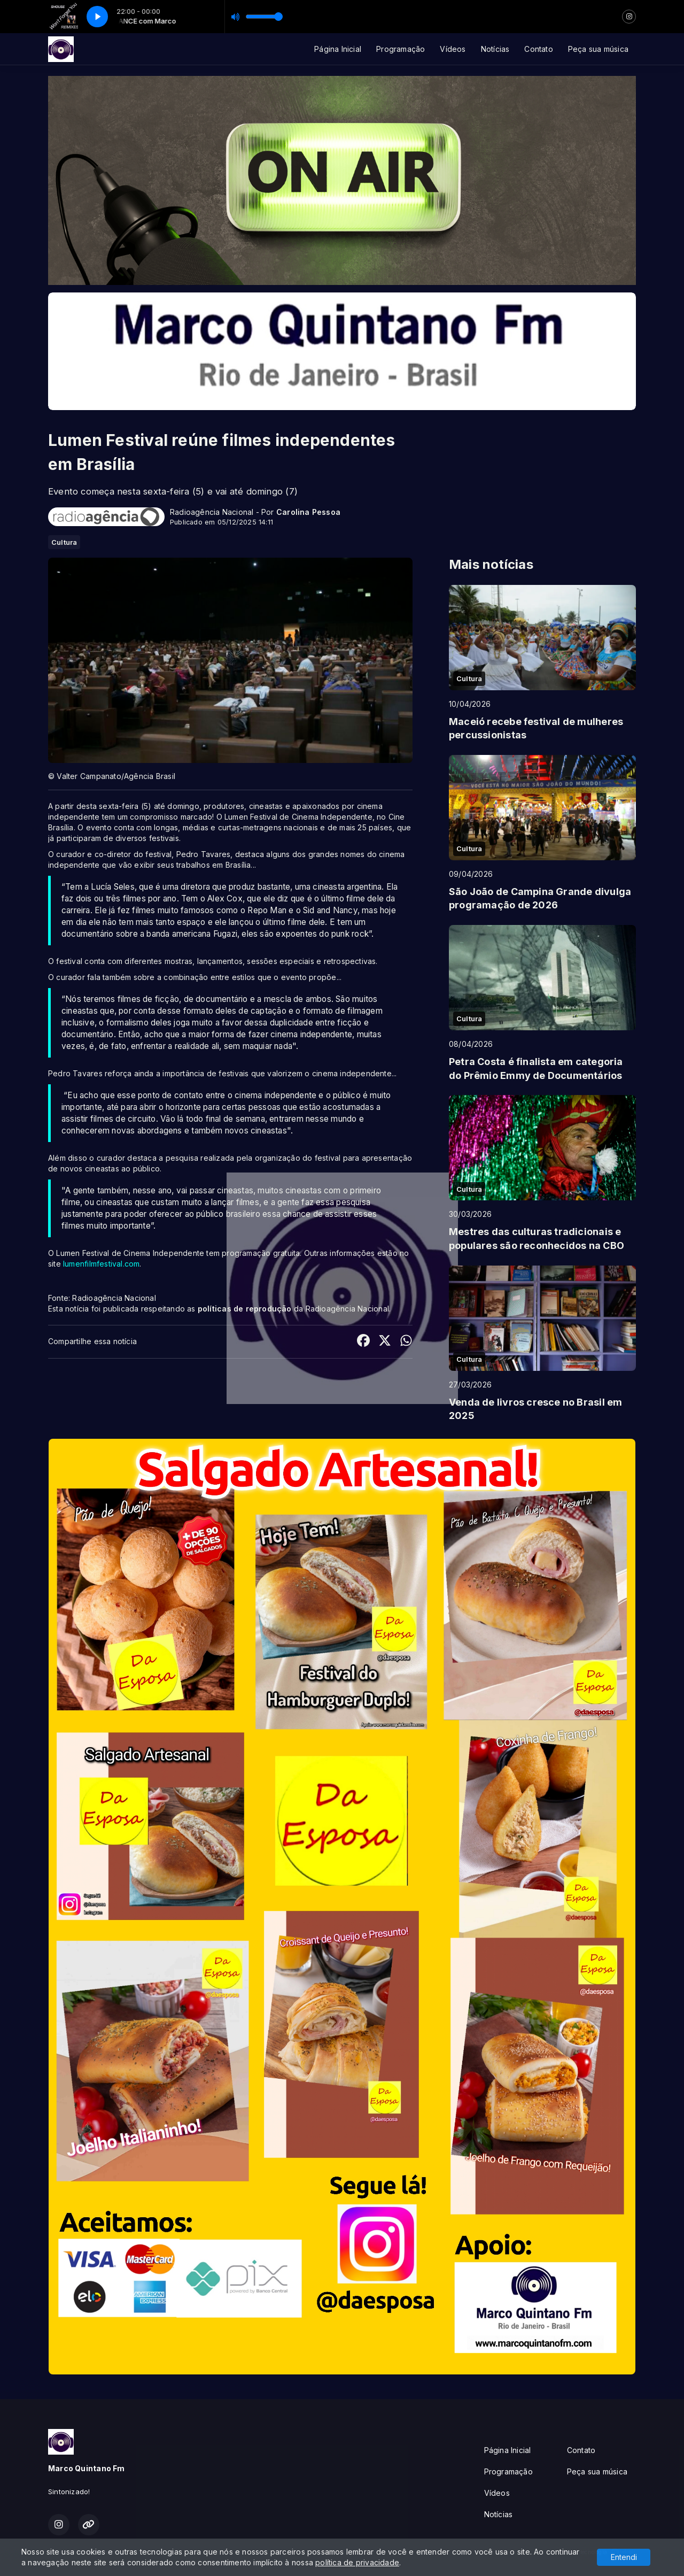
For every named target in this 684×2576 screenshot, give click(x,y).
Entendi (624, 2557)
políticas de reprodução (245, 1308)
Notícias (495, 48)
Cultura (64, 542)
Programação (400, 48)
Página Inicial (337, 48)
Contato (538, 48)
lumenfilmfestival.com (101, 1263)
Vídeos (452, 48)
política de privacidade (357, 2562)
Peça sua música (598, 48)
